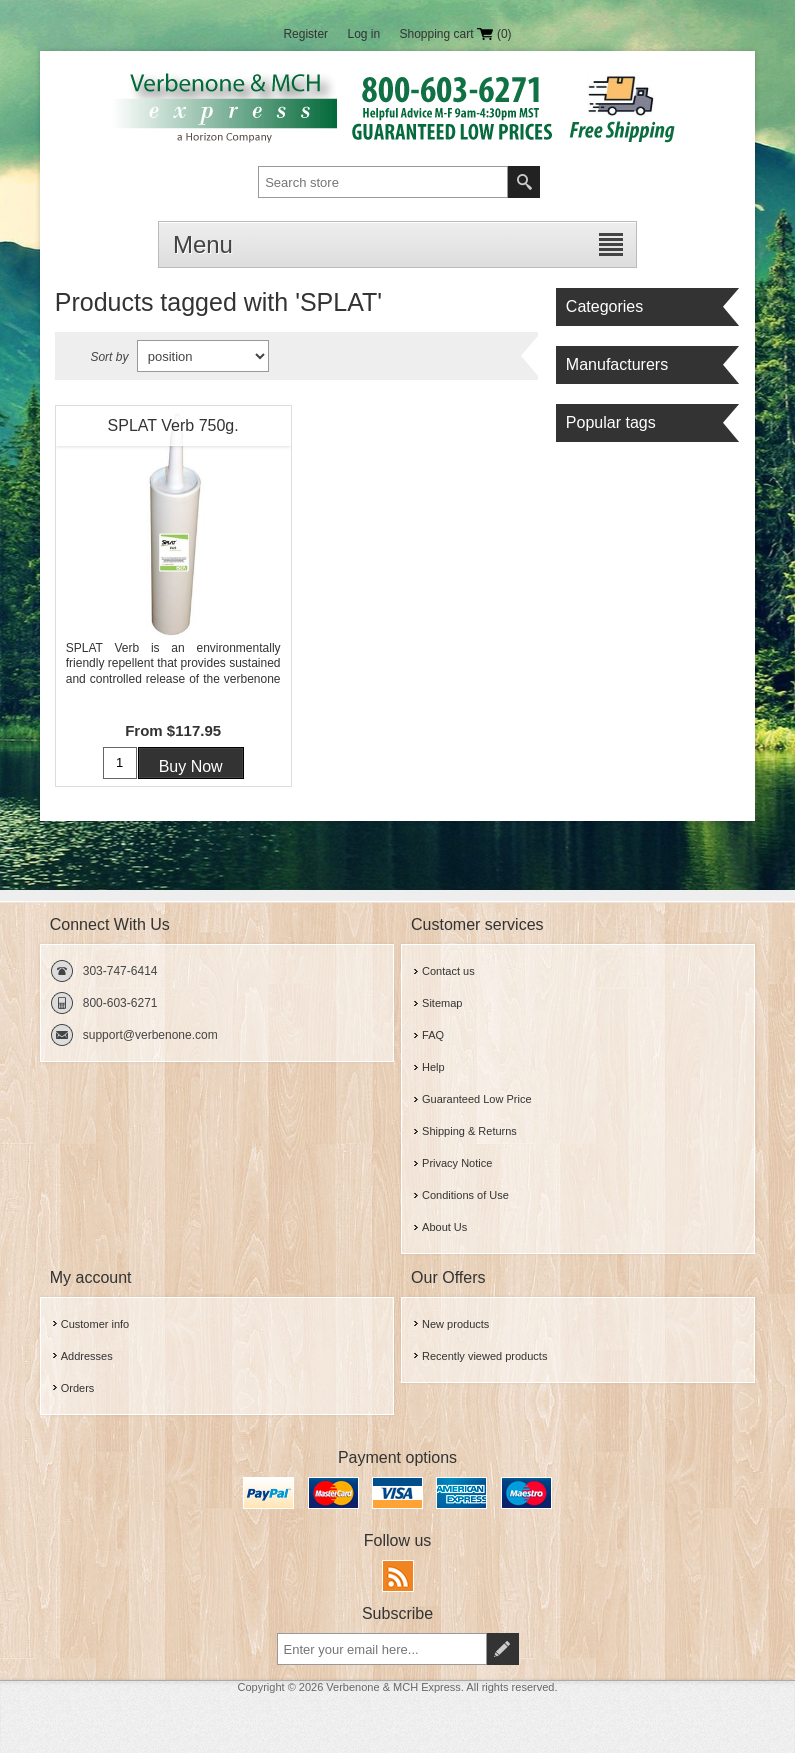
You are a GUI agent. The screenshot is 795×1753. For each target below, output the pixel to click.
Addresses (87, 1356)
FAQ (433, 1035)
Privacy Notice (457, 1163)
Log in (363, 34)
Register (305, 34)
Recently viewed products (484, 1356)
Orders (78, 1388)
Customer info (95, 1324)
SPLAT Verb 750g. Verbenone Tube (173, 431)
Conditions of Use (465, 1195)
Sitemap (442, 1003)
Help (433, 1067)
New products (455, 1324)
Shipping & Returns (469, 1131)
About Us (444, 1227)
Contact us (448, 971)
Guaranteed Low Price (476, 1099)
